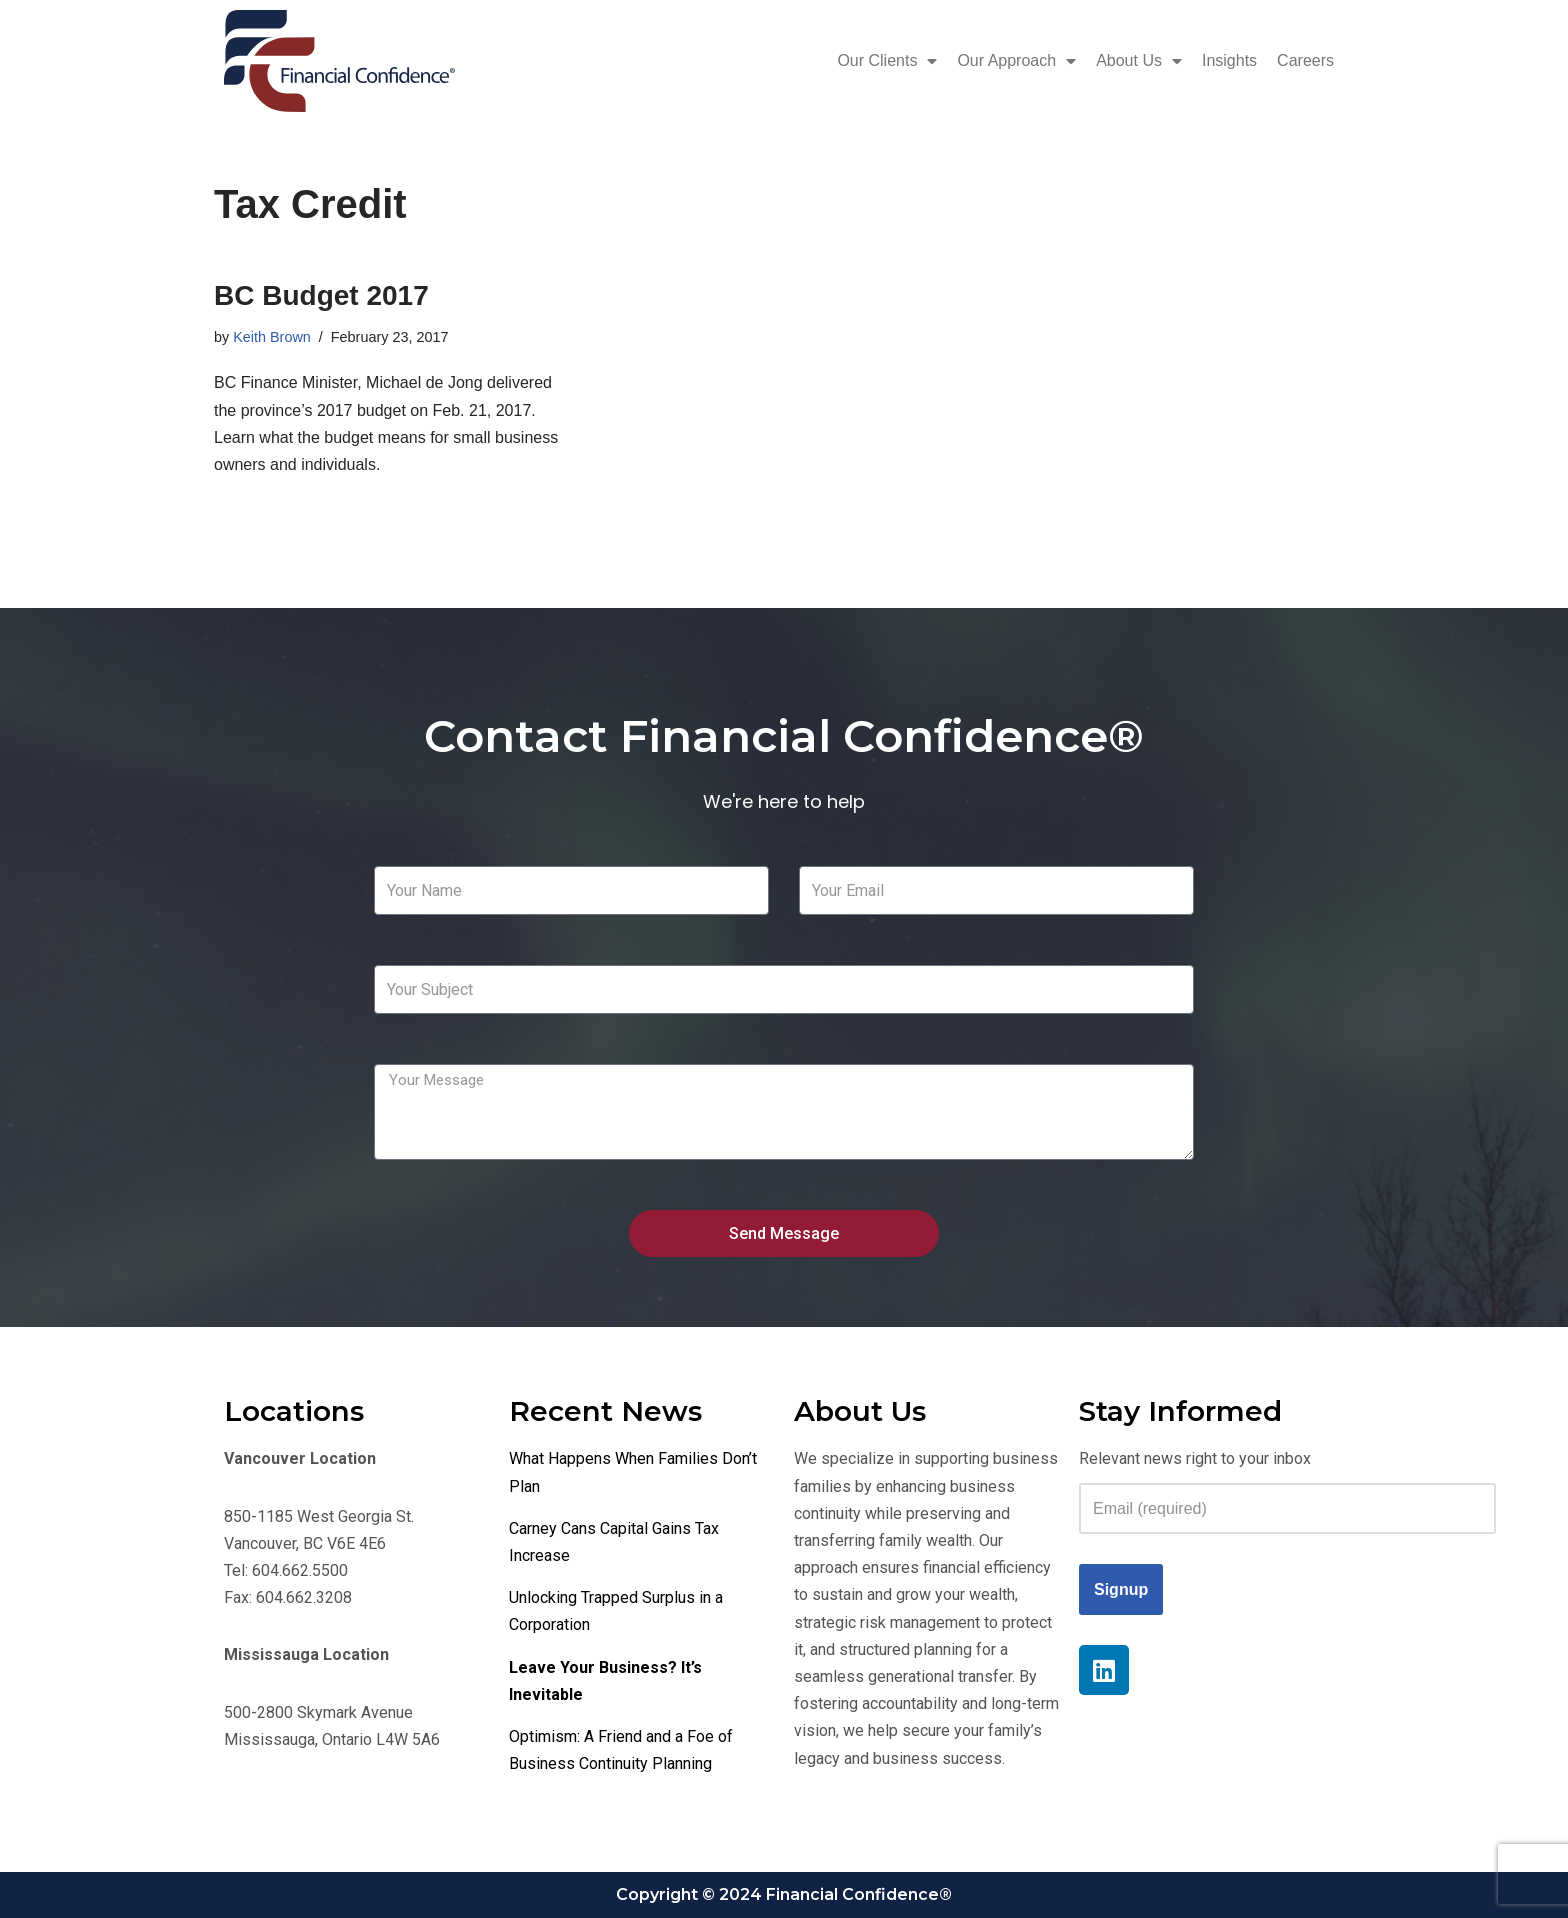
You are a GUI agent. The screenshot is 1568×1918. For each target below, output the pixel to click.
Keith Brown (272, 337)
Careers (1305, 60)
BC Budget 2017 (321, 295)
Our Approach (1016, 61)
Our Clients (887, 61)
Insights (1229, 60)
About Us (1139, 61)
